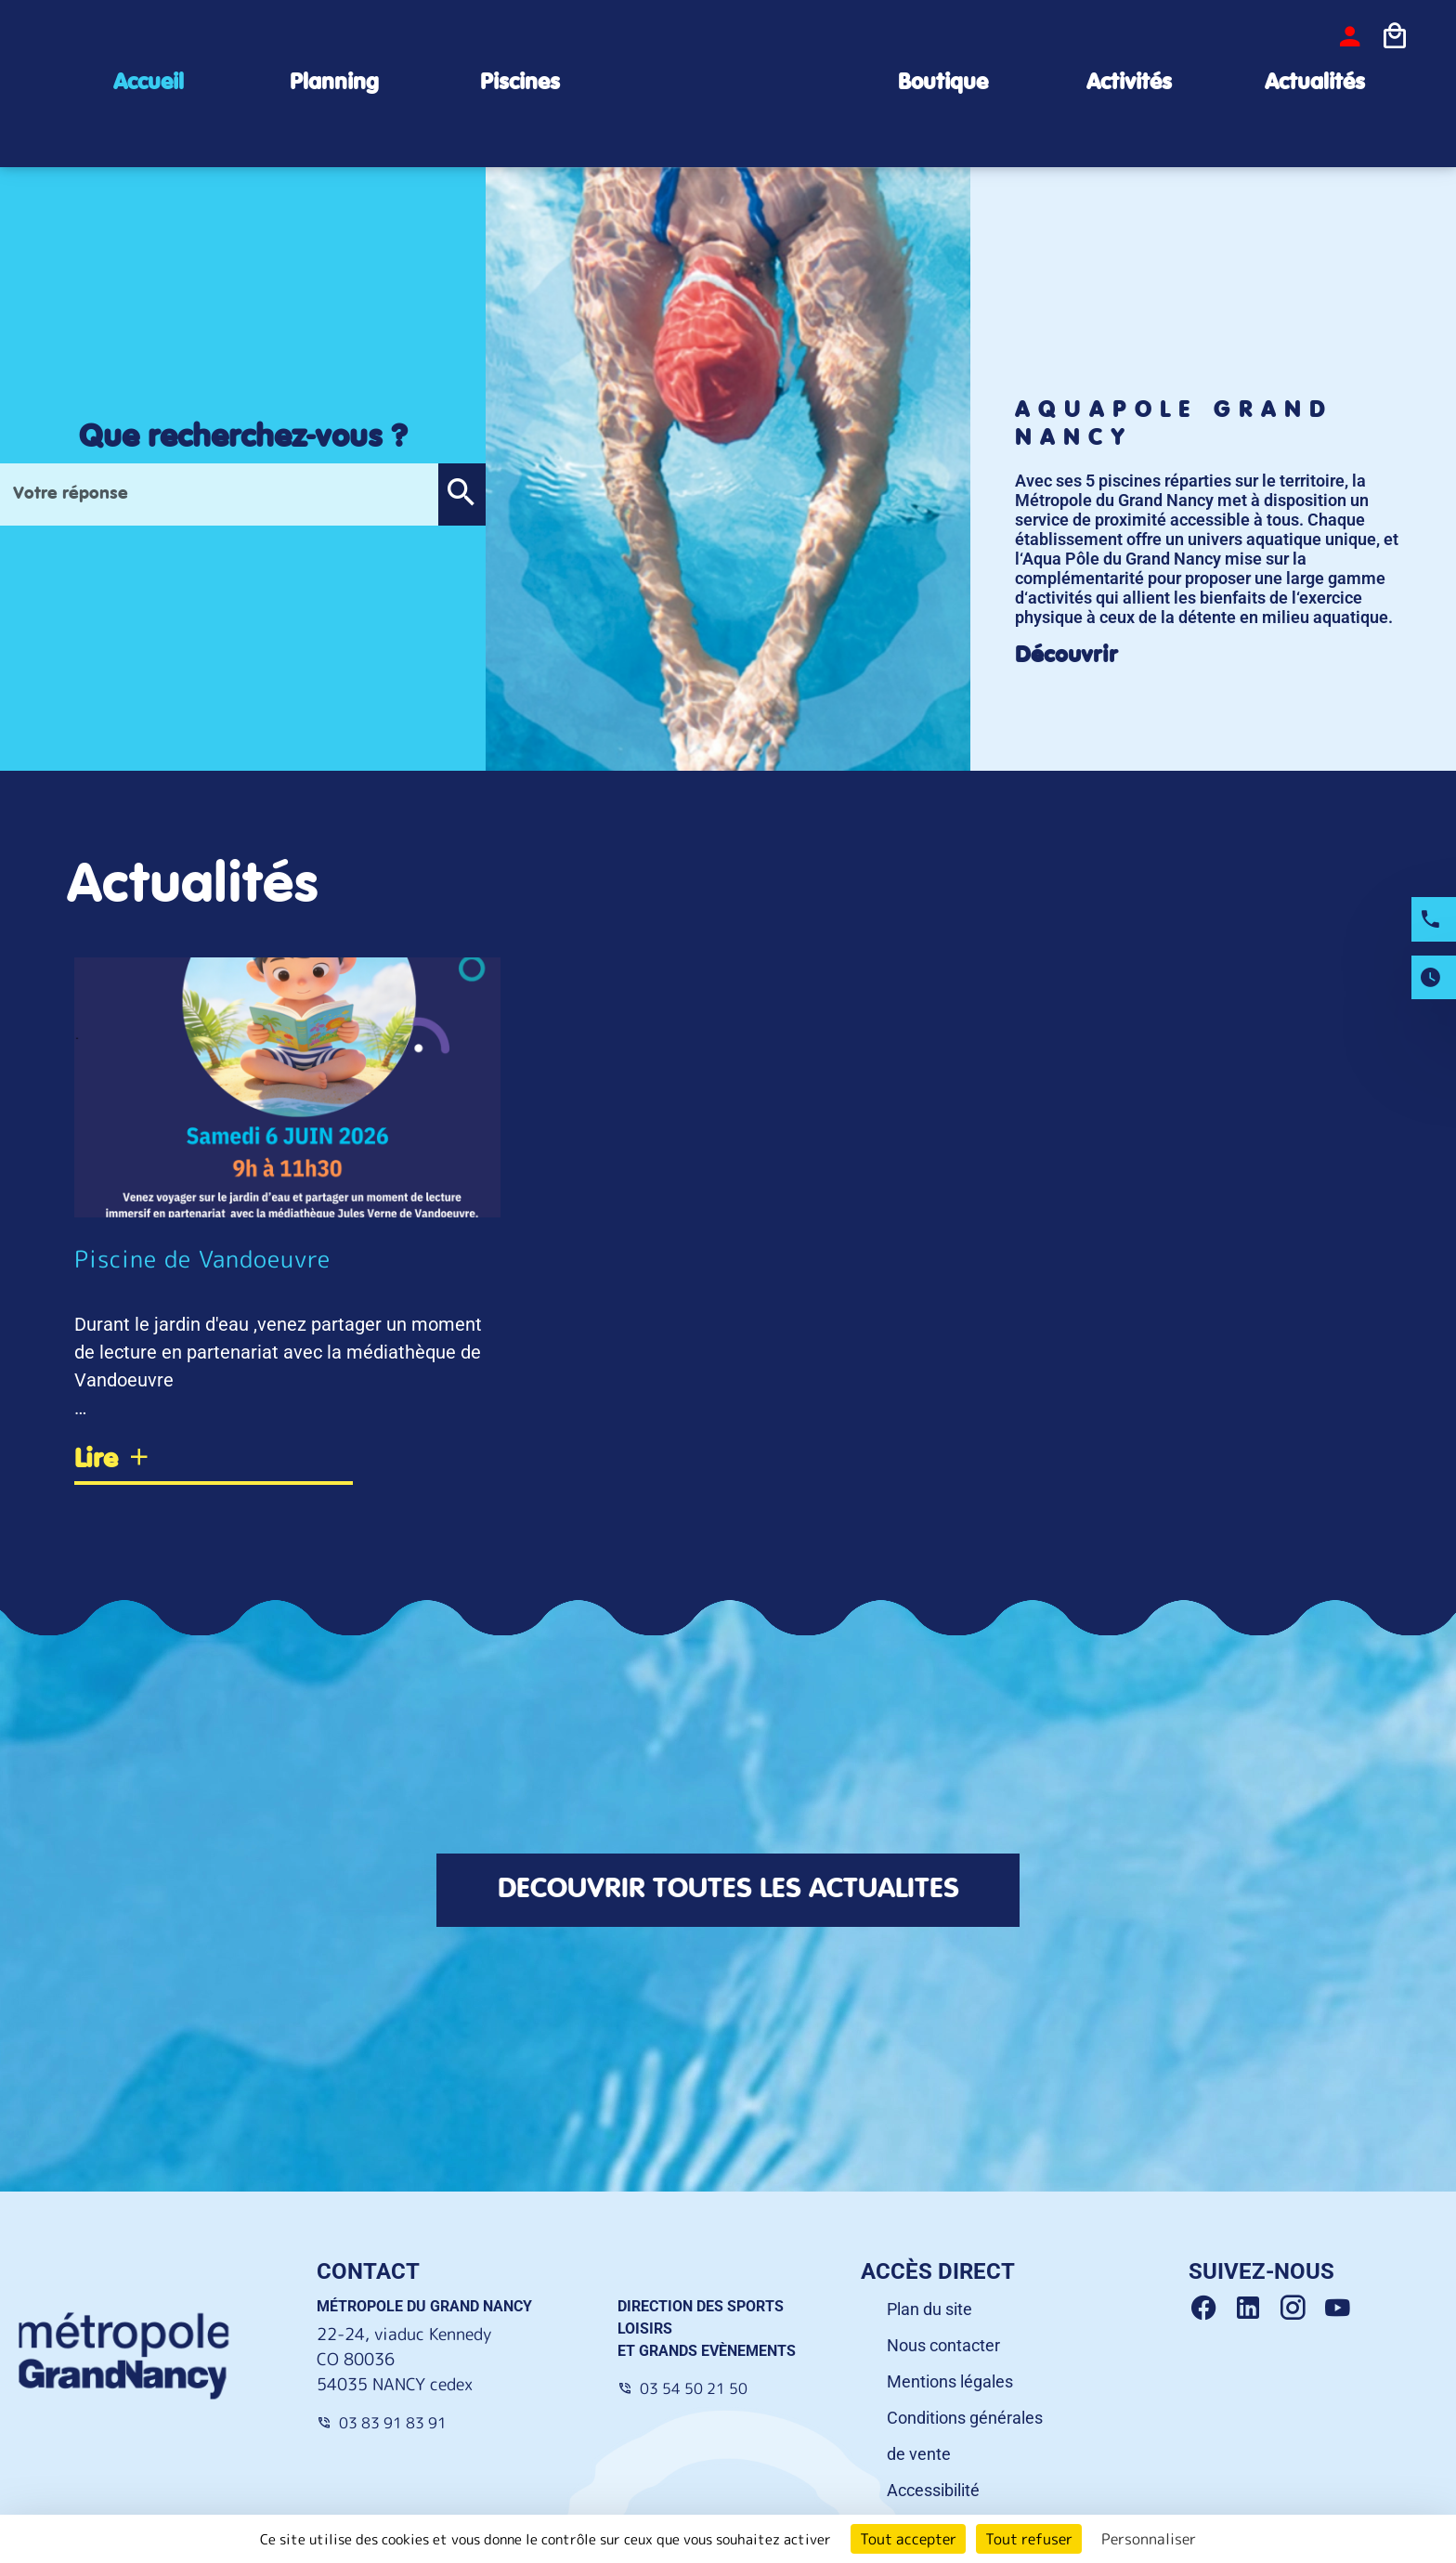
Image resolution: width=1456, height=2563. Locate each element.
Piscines (520, 83)
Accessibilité (933, 2490)
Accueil (148, 83)
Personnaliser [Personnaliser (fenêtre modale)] (1148, 2539)
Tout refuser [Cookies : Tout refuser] (1028, 2539)
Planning (334, 83)
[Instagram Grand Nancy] (1300, 2308)
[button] (461, 494)
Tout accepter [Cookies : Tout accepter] (908, 2539)
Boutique (943, 83)
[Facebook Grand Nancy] (1211, 2308)
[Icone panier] (1395, 36)
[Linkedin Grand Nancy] (1255, 2308)
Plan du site (929, 2309)
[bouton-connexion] (1350, 36)
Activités (1129, 83)
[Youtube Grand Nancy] (1340, 2308)
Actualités (1315, 83)
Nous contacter (943, 2345)
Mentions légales (950, 2381)
